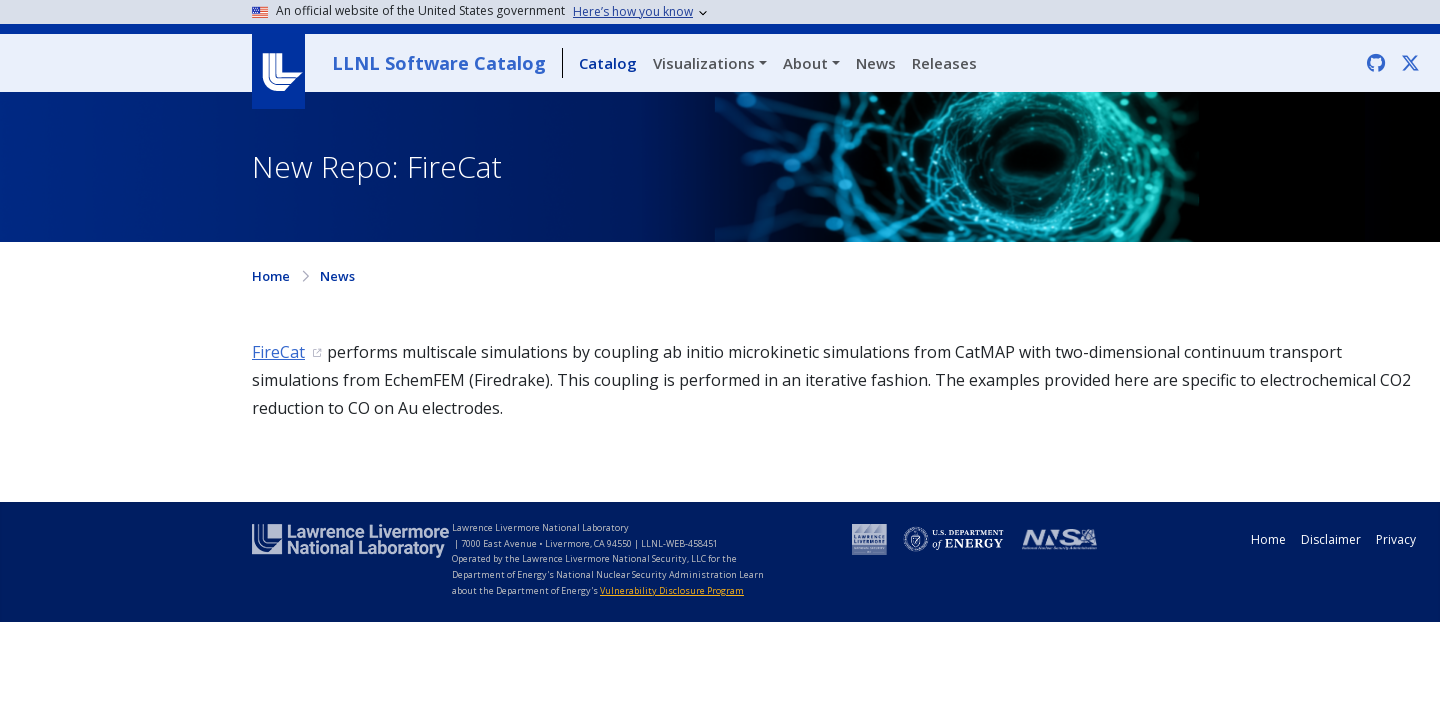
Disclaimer (1331, 539)
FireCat (278, 352)
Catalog (608, 63)
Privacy (1396, 539)
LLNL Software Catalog (439, 63)
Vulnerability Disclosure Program (672, 590)
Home (271, 276)
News (876, 63)
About (805, 63)
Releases (944, 63)
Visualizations (704, 63)
